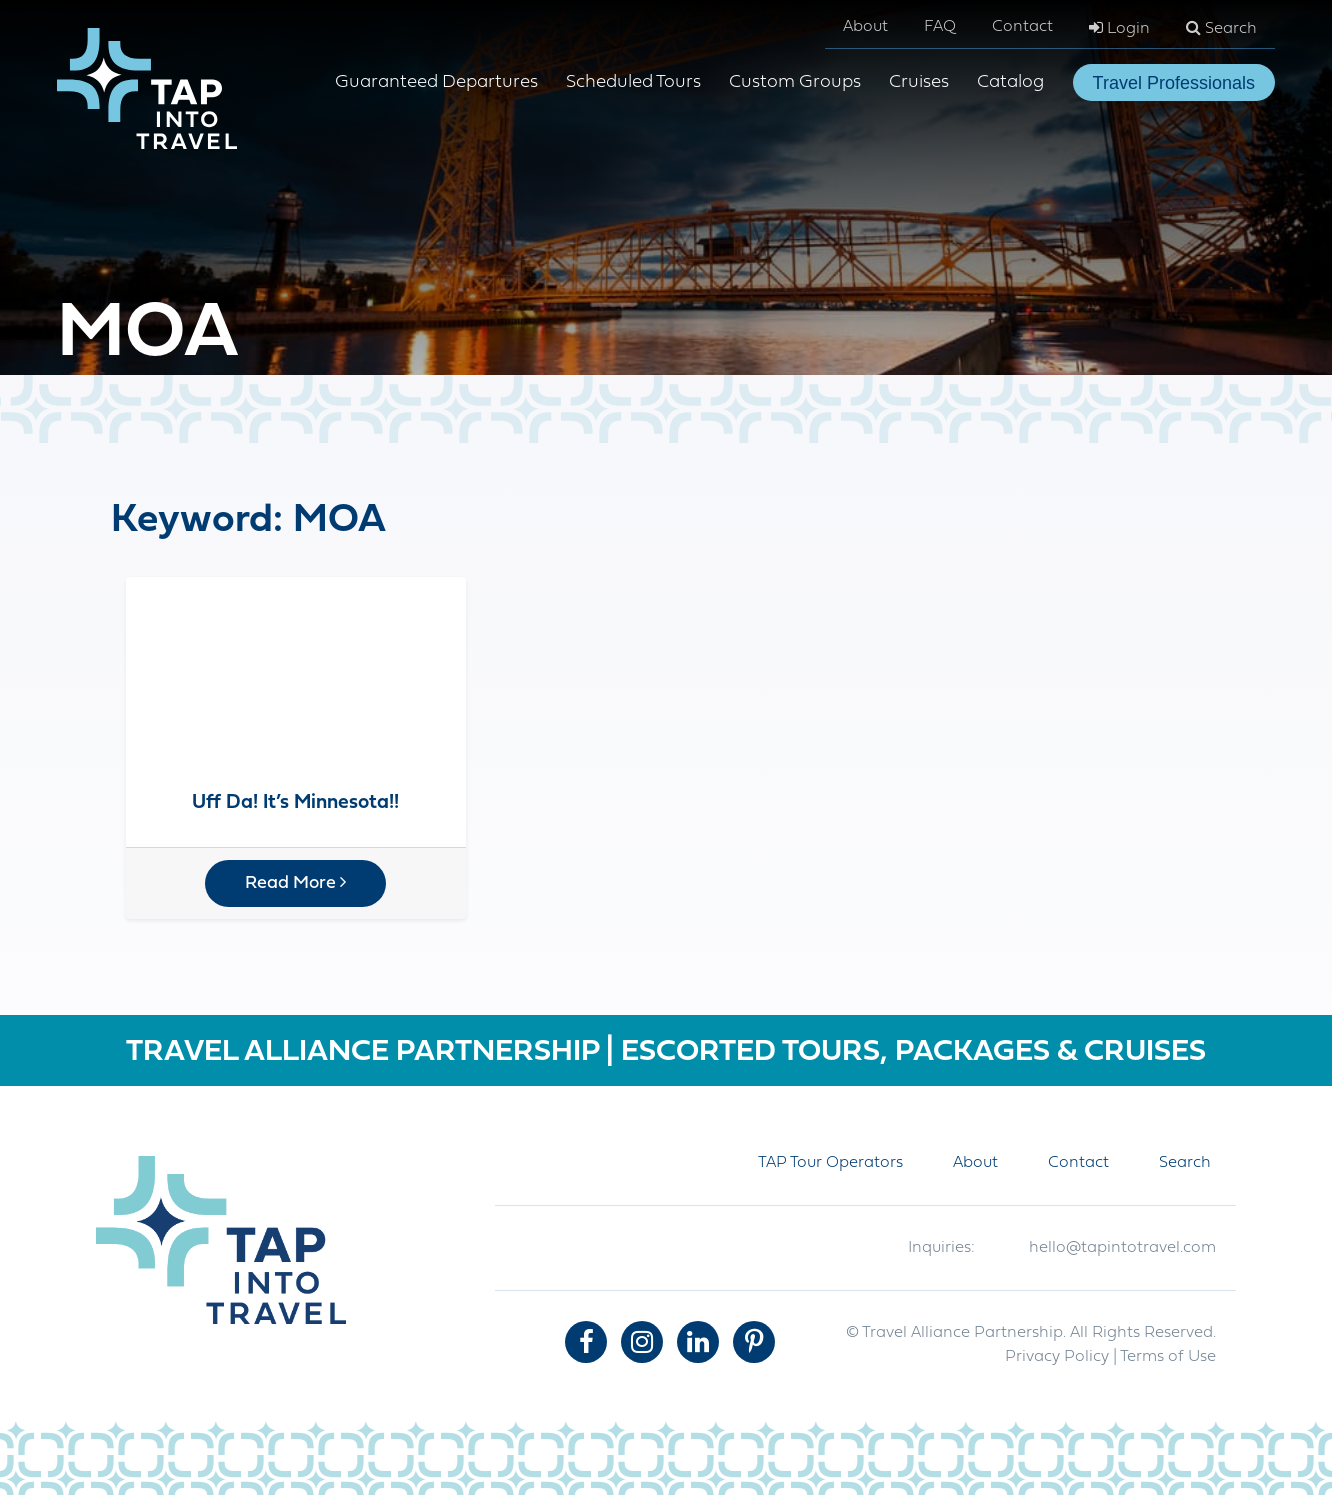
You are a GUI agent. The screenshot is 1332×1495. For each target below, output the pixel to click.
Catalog (1010, 82)
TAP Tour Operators (830, 1163)
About (865, 27)
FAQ (940, 27)
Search (1221, 28)
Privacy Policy (1057, 1357)
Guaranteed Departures (436, 82)
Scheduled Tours (633, 82)
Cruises (919, 82)
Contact (1022, 27)
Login (1119, 28)
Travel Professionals (1174, 83)
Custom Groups (795, 82)
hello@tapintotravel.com (1122, 1248)
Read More (295, 883)
